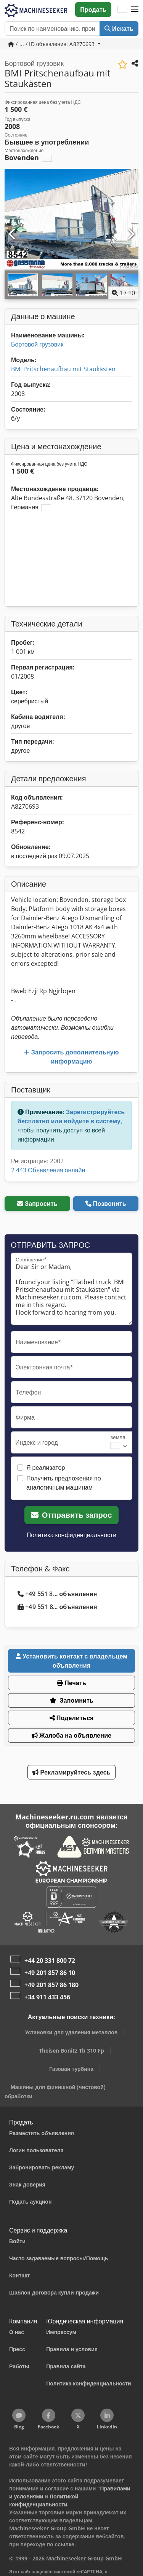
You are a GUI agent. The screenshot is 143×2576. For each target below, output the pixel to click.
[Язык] (122, 9)
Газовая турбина (71, 2068)
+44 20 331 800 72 (49, 1960)
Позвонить (105, 1203)
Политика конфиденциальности (72, 1535)
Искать (118, 28)
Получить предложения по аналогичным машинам (63, 1483)
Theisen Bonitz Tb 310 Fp (71, 2050)
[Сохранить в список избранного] (122, 64)
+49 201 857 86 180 (51, 1985)
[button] (134, 9)
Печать (71, 1683)
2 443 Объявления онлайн (48, 1170)
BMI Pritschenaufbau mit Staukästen (63, 369)
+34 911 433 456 (47, 1997)
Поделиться (72, 1718)
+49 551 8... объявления (57, 1594)
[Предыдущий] (12, 234)
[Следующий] (130, 234)
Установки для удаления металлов (71, 2032)
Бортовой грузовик (37, 344)
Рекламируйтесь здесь (71, 1772)
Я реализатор (45, 1467)
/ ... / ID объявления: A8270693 (52, 44)
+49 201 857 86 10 (49, 1973)
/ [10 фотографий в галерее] (123, 293)
